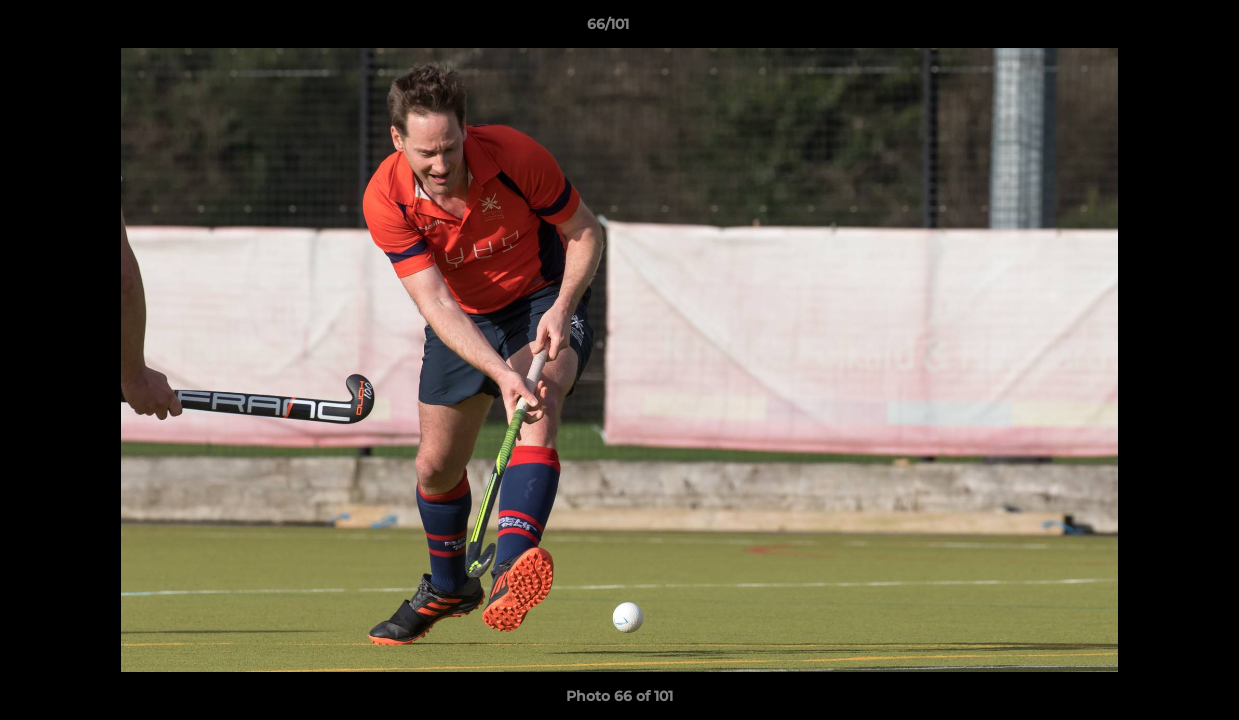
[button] (1155, 29)
